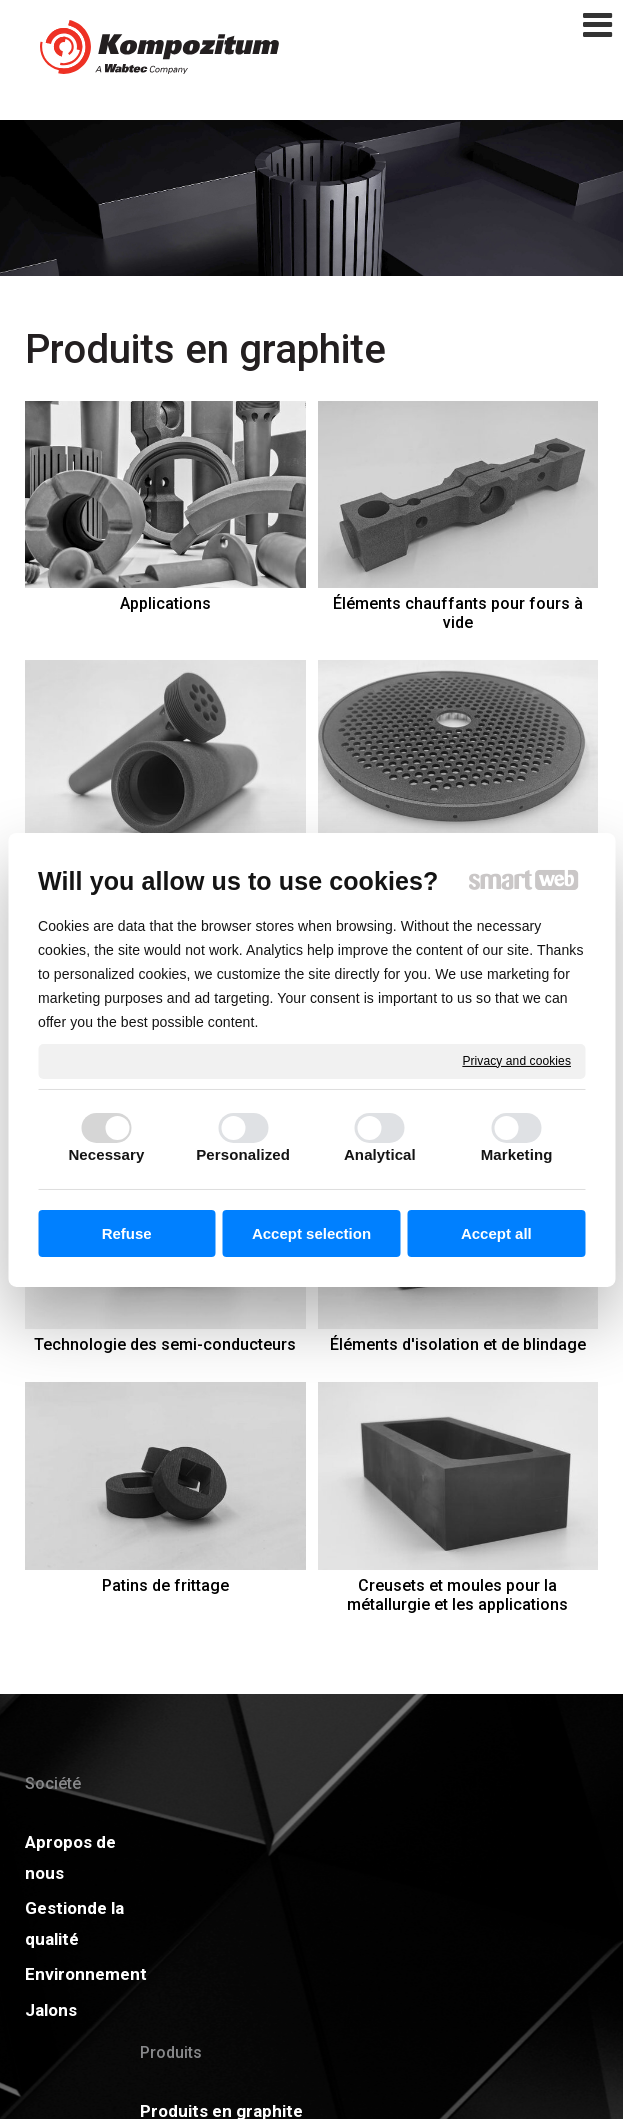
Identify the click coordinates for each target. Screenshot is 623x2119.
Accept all (496, 1233)
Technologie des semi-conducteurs (165, 1344)
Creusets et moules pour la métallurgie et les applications (457, 1595)
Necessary (106, 1154)
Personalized (243, 1154)
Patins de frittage (165, 1585)
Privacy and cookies (516, 1060)
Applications (165, 603)
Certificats (329, 1878)
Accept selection (311, 1233)
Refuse (127, 1233)
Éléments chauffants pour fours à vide (460, 613)
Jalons (51, 2010)
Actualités (457, 1842)
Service (186, 2036)
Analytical (380, 1154)
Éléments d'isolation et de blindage (458, 1344)
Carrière (319, 1913)
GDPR (439, 1878)
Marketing (517, 1154)
